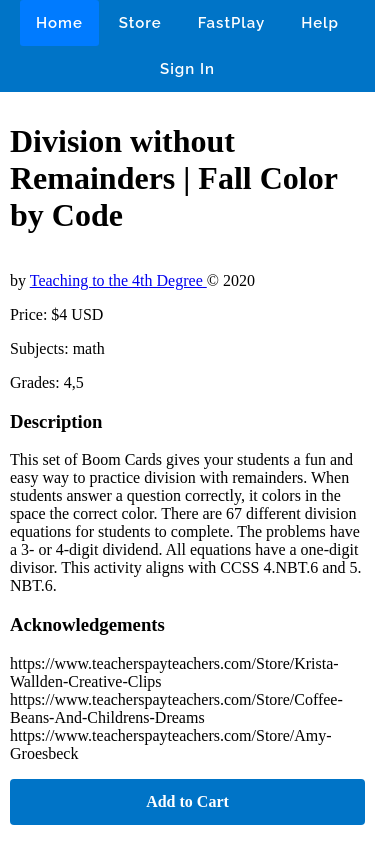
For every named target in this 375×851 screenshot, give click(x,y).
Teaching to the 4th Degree (118, 280)
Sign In (187, 69)
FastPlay (232, 23)
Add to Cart (187, 801)
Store (140, 23)
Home (59, 23)
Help (320, 23)
